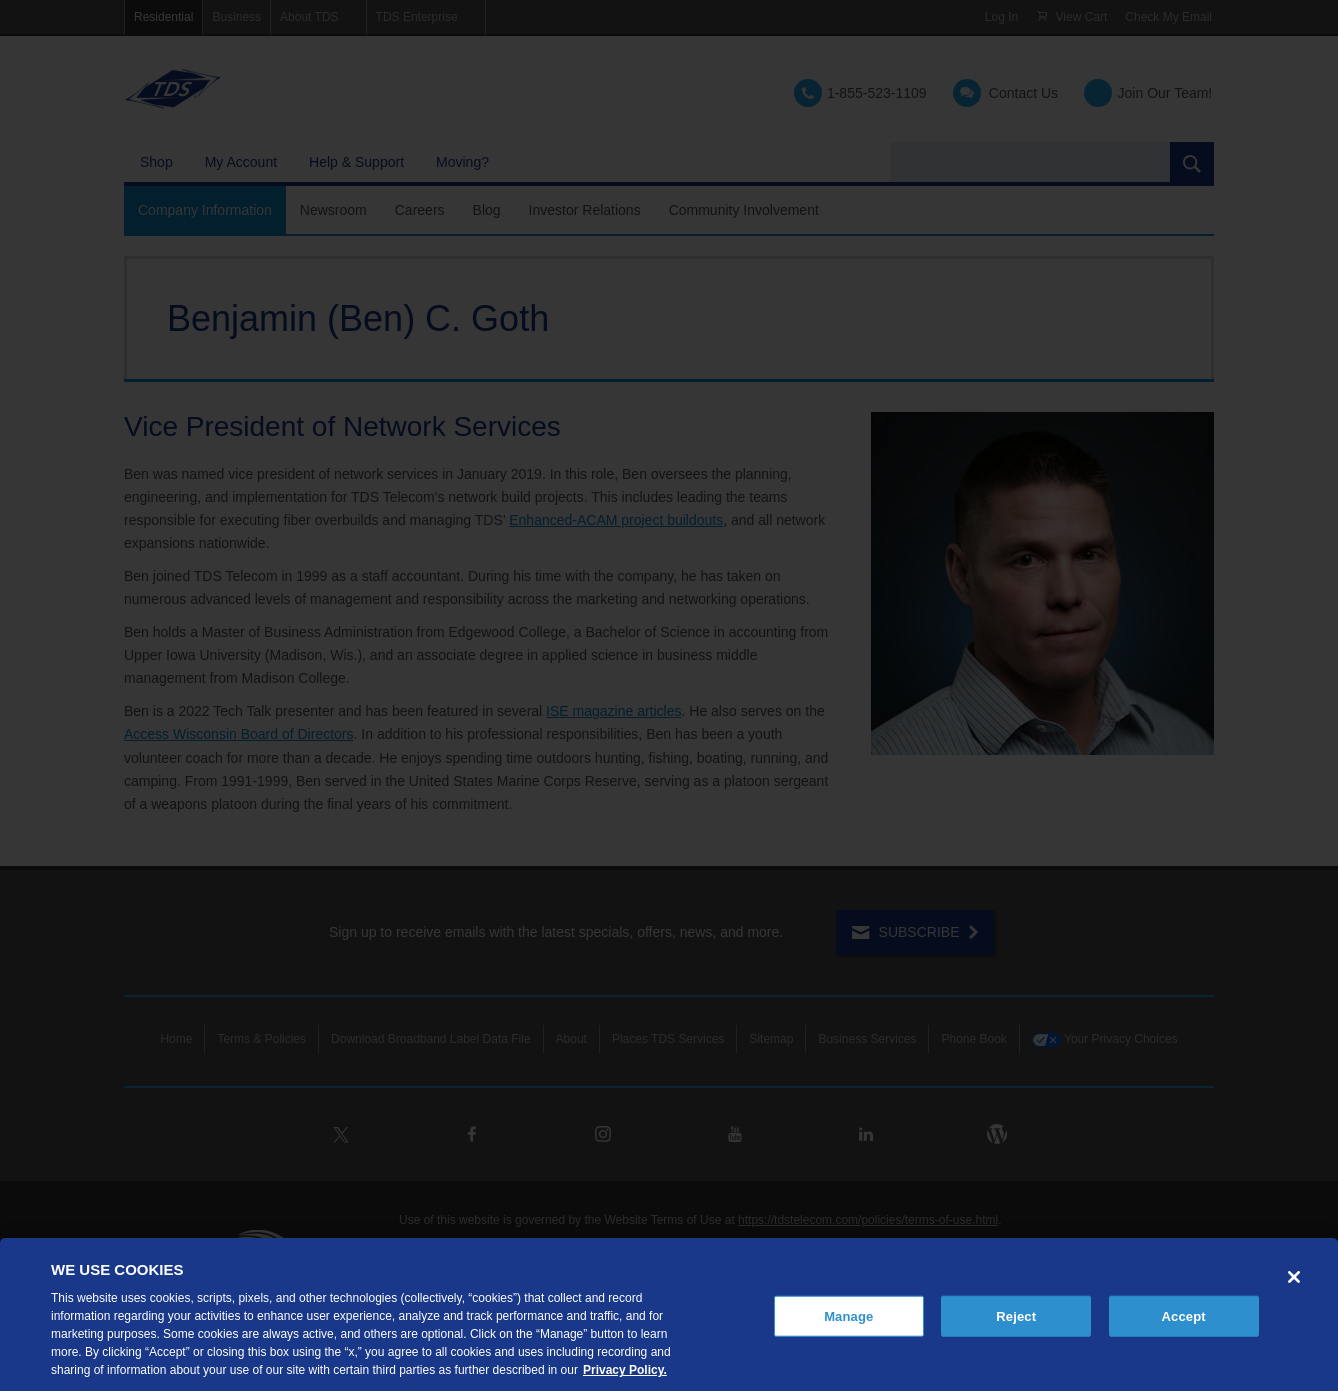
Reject (1016, 1315)
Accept (1184, 1315)
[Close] (1294, 1277)
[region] (669, 1314)
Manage (848, 1315)
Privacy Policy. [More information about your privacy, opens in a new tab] (625, 1370)
